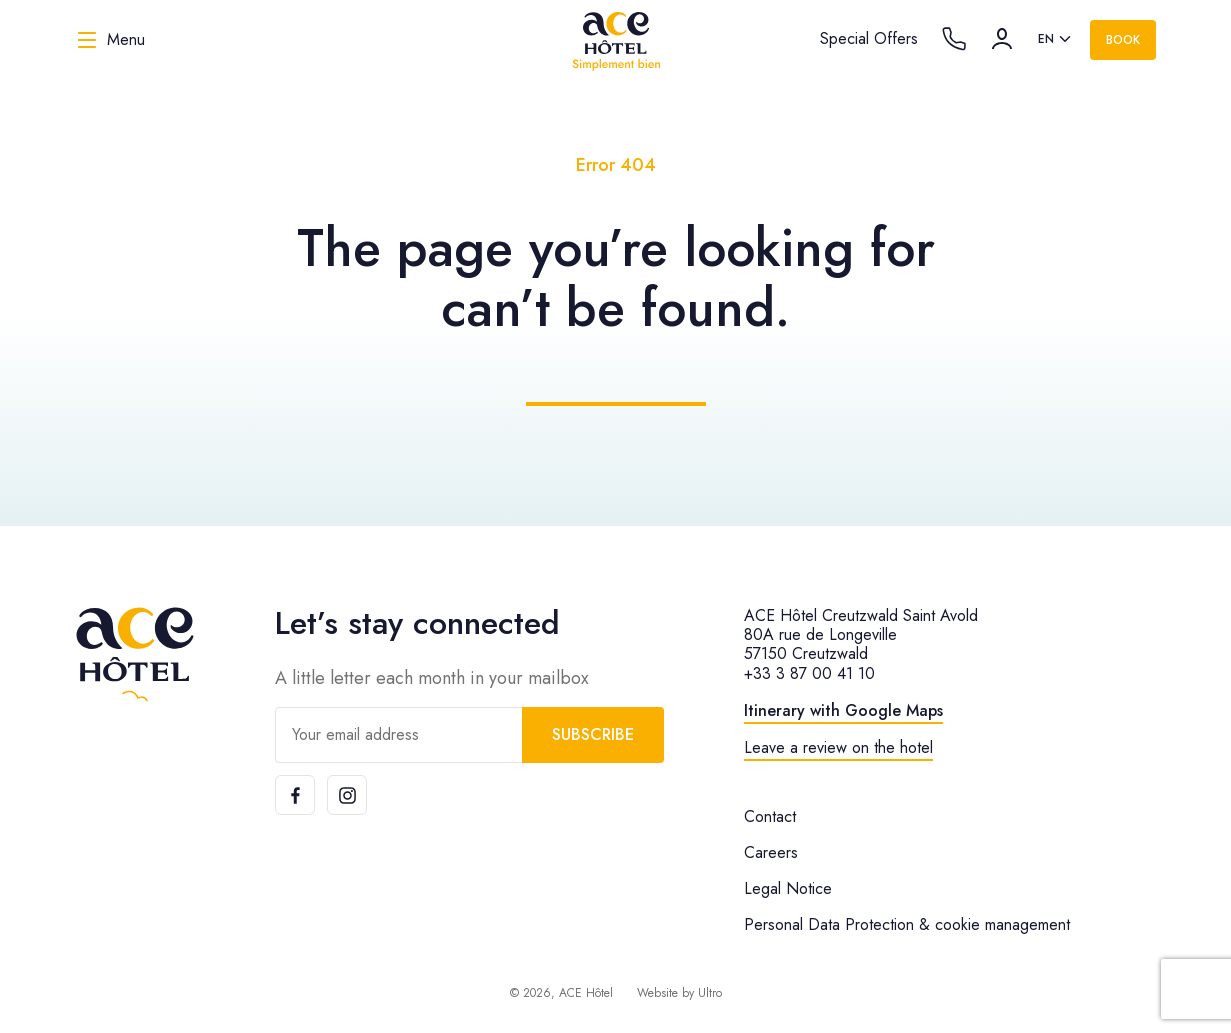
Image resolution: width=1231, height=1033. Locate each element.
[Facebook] (295, 795)
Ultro (710, 993)
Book (1123, 40)
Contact (770, 816)
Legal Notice (788, 888)
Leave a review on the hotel (838, 747)
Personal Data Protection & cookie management (907, 924)
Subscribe (593, 734)
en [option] (1046, 39)
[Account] (1002, 39)
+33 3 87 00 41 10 (809, 673)
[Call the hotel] (954, 39)
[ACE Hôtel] (616, 40)
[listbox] (1056, 40)
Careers (771, 852)
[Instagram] (347, 795)
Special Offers (869, 38)
